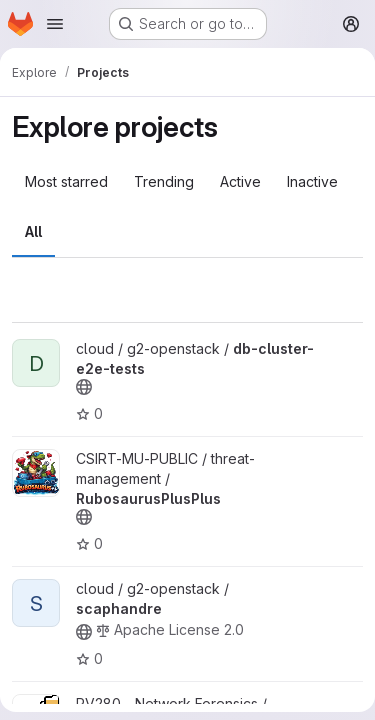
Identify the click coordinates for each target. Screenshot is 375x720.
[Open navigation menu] (55, 24)
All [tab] (33, 231)
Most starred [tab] (66, 181)
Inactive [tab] (312, 181)
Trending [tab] (164, 181)
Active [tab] (240, 181)
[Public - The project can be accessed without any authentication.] (84, 387)
